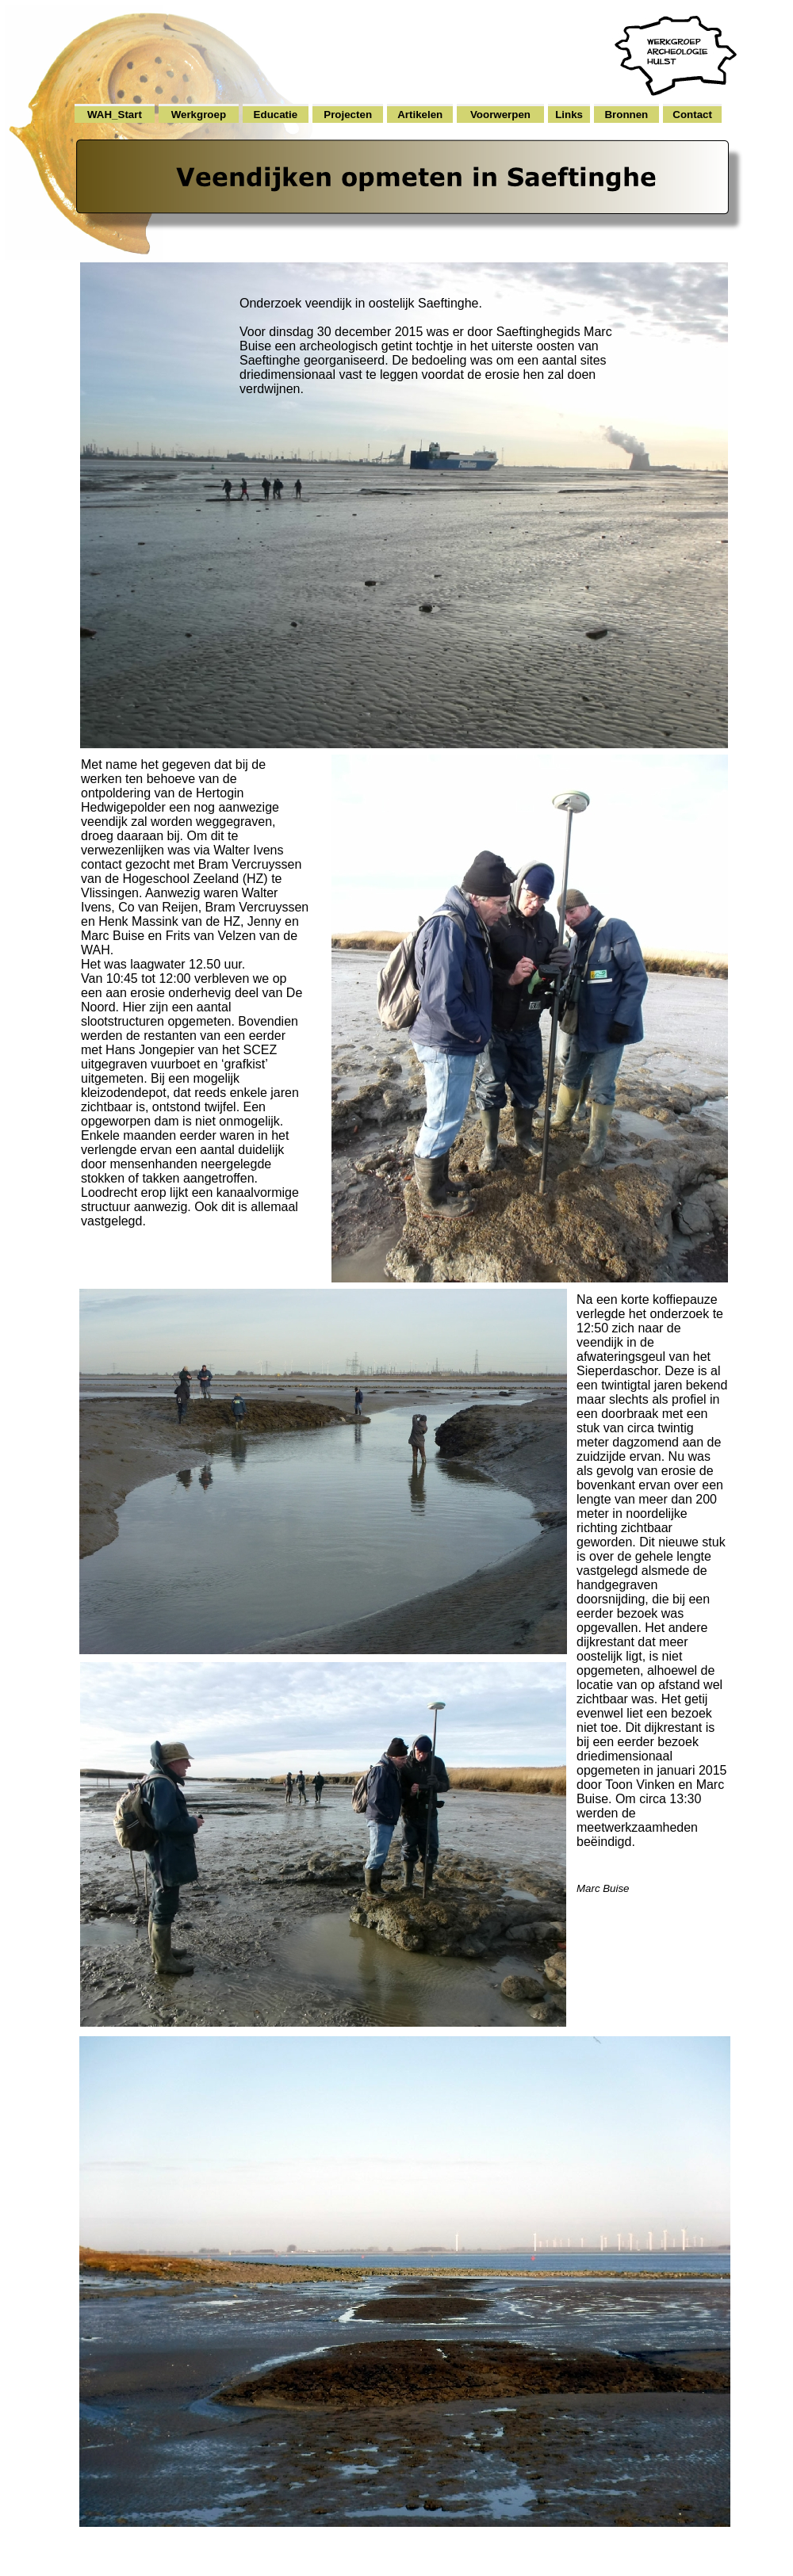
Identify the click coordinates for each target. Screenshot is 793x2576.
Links (569, 114)
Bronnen (626, 114)
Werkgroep (198, 114)
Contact (692, 114)
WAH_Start (114, 114)
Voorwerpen (500, 114)
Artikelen (419, 114)
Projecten (348, 114)
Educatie (276, 114)
